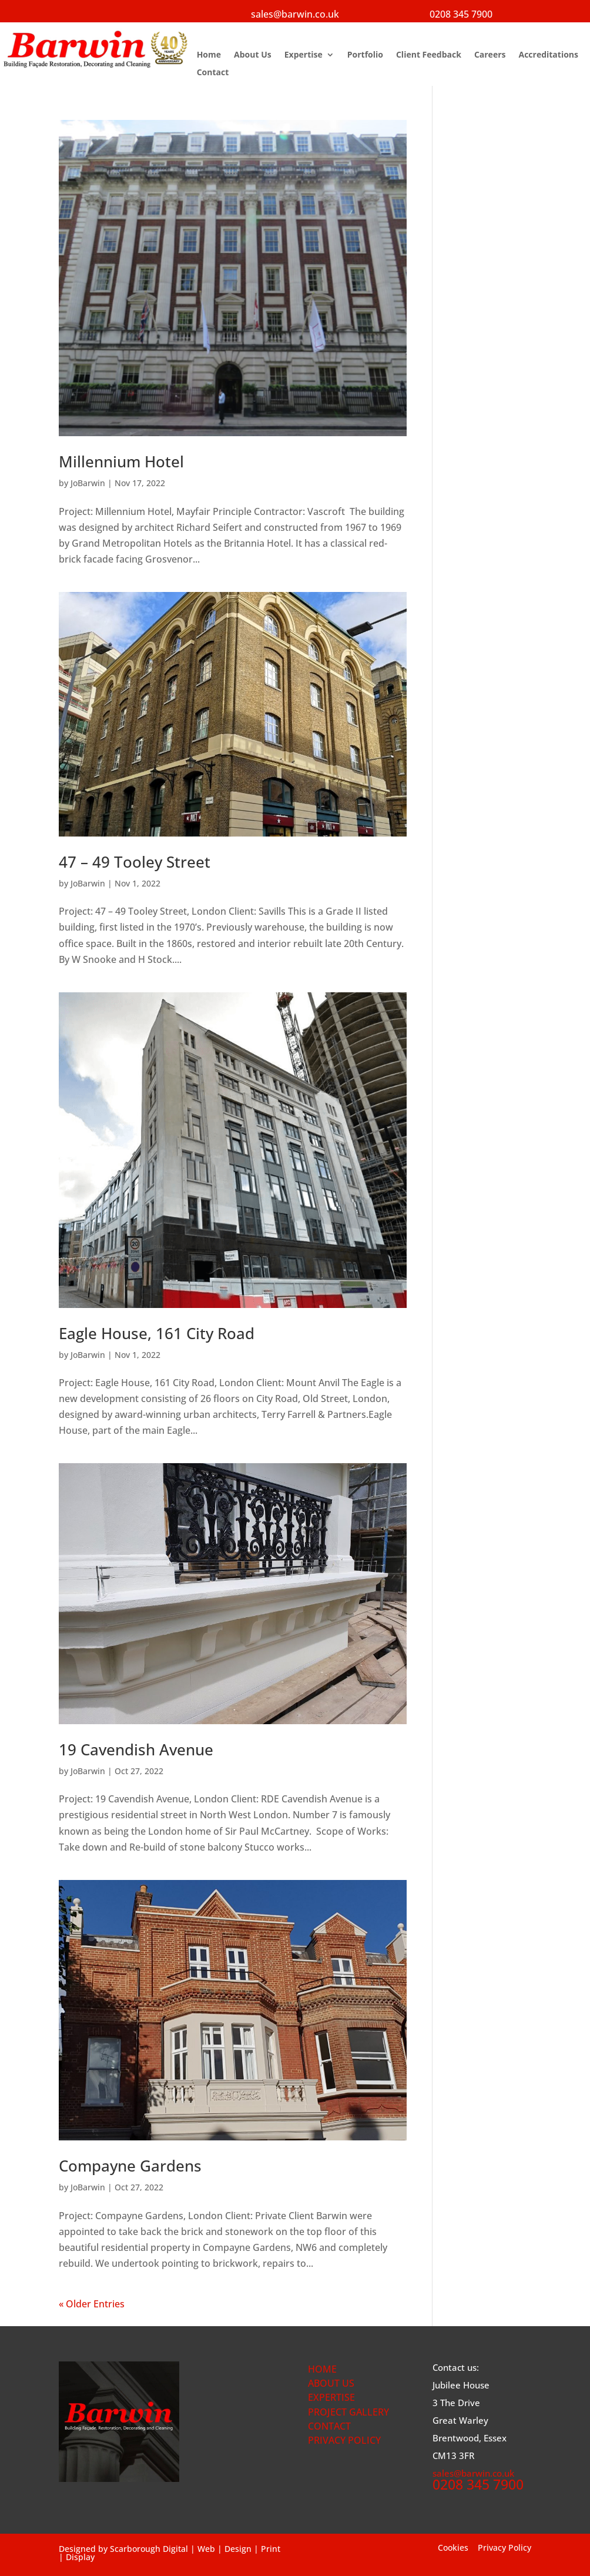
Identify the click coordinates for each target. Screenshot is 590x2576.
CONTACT (329, 2426)
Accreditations (548, 55)
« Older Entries (92, 2303)
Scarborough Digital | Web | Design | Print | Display (169, 2552)
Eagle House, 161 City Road (156, 1333)
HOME (322, 2369)
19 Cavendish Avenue (136, 1749)
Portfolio (365, 55)
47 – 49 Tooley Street (134, 861)
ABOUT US (331, 2383)
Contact (213, 73)
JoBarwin (88, 483)
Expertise (303, 55)
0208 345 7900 (461, 14)
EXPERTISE (331, 2397)
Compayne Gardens (130, 2165)
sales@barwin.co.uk (295, 14)
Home (209, 55)
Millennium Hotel (121, 461)
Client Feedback (428, 55)
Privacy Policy (504, 2547)
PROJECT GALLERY (348, 2412)
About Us (252, 55)
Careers (490, 55)
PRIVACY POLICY (344, 2440)
